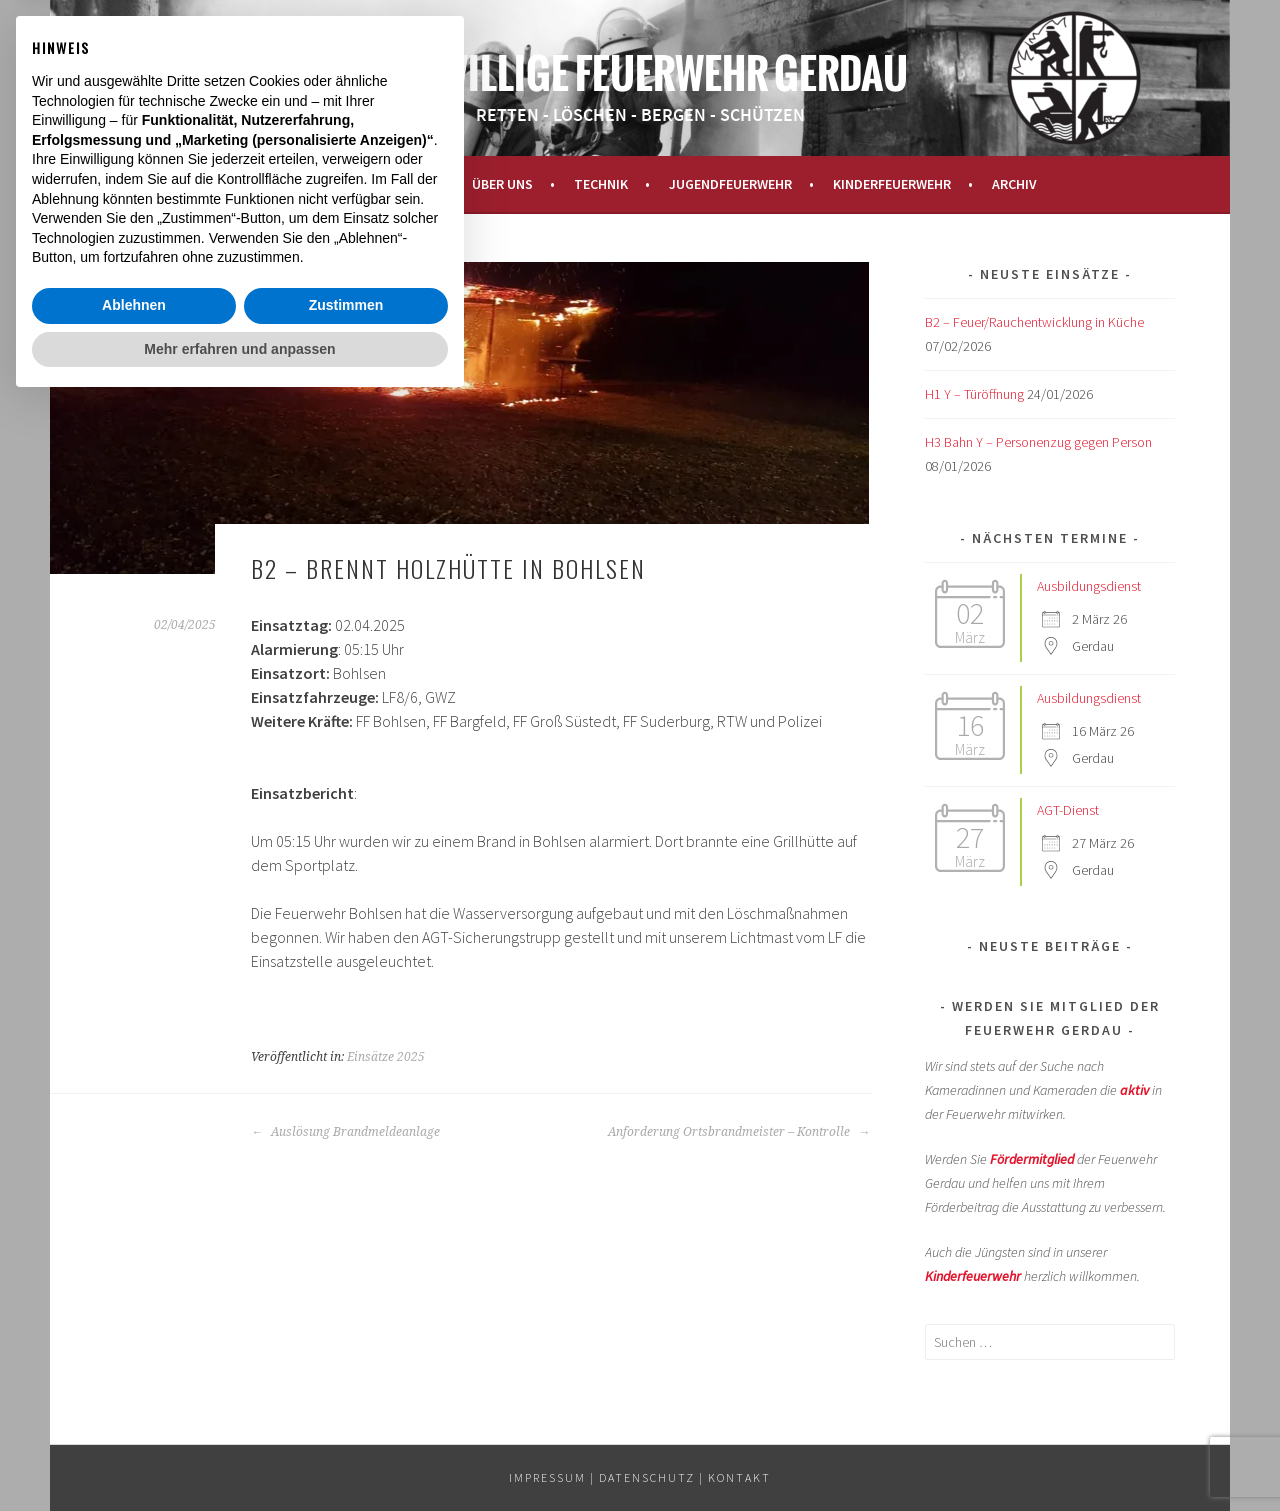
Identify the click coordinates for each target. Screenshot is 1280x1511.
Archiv (1014, 184)
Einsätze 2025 (386, 1057)
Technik (601, 184)
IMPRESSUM (547, 1477)
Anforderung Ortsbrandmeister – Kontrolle (739, 1132)
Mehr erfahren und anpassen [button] (239, 1456)
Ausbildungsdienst (1089, 586)
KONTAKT (739, 1477)
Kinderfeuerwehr (892, 184)
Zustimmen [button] (346, 1413)
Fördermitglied (1032, 1159)
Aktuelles (396, 184)
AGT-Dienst (1068, 810)
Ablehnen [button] (134, 1413)
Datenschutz (647, 1477)
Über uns (502, 184)
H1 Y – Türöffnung (974, 394)
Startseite (282, 184)
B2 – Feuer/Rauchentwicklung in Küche (1034, 322)
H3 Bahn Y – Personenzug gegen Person (1038, 442)
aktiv (1134, 1090)
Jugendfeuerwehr (730, 184)
